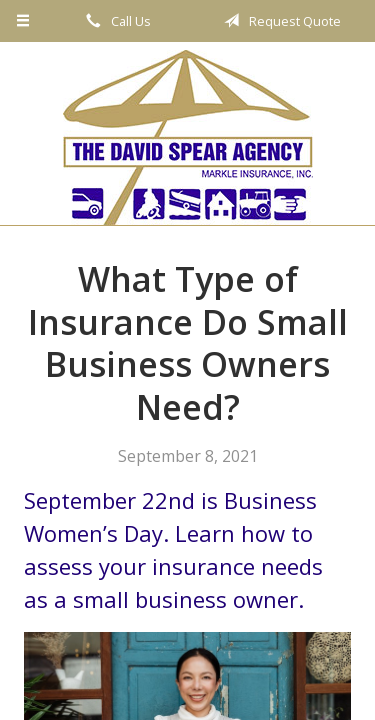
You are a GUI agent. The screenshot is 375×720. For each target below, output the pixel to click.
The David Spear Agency (188, 137)
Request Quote (279, 21)
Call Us (115, 21)
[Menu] (23, 21)
